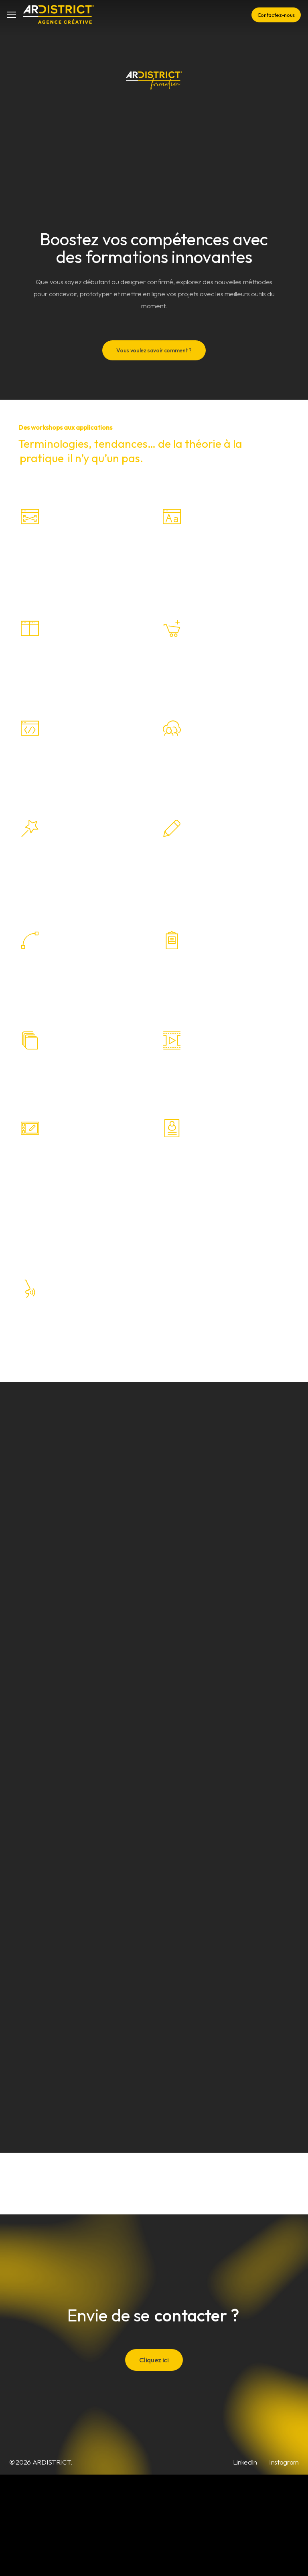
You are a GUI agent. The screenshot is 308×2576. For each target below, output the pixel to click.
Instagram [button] (284, 2462)
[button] (11, 15)
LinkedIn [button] (245, 2462)
